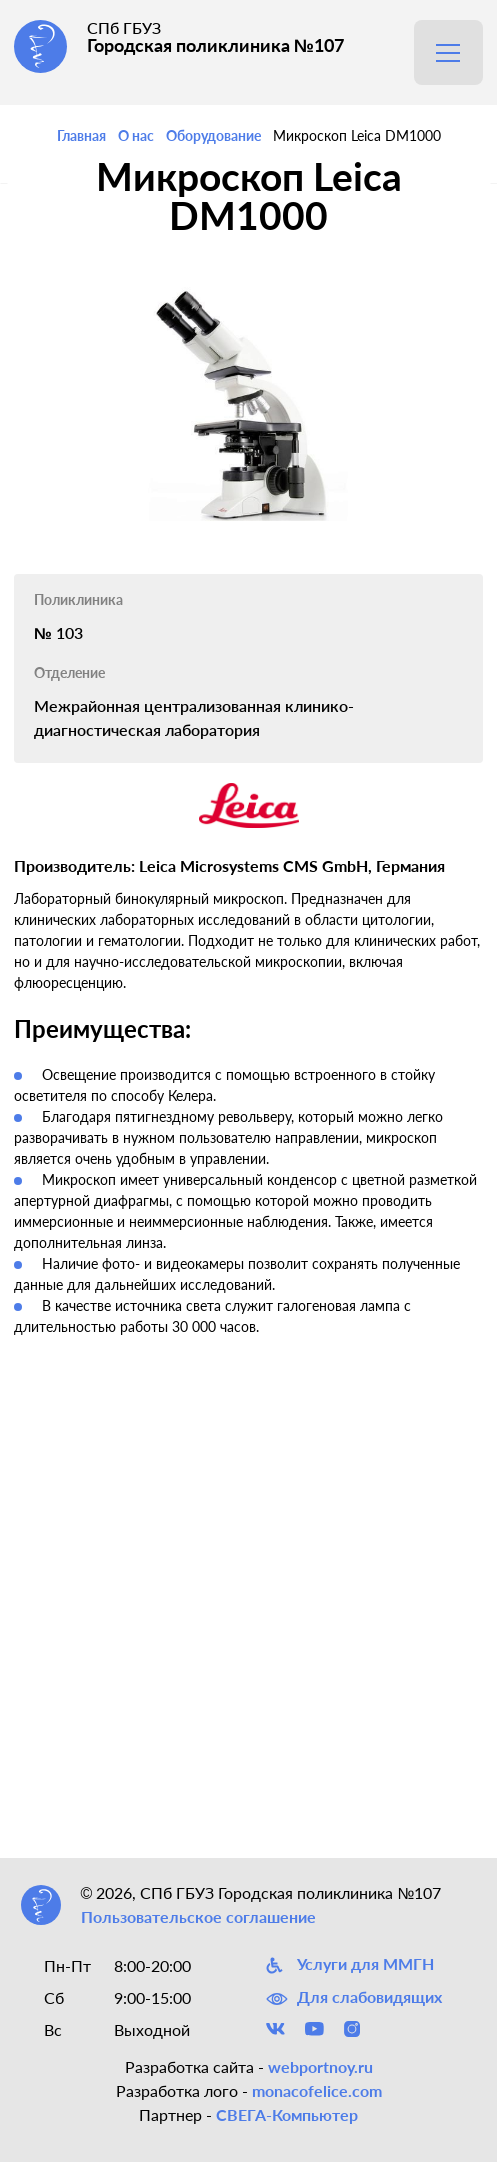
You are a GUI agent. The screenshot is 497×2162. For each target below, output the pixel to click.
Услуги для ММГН (350, 1965)
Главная (81, 135)
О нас (136, 135)
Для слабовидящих (354, 1997)
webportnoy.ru (320, 2066)
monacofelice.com (317, 2090)
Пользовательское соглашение (198, 1916)
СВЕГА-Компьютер (287, 2114)
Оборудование (213, 135)
